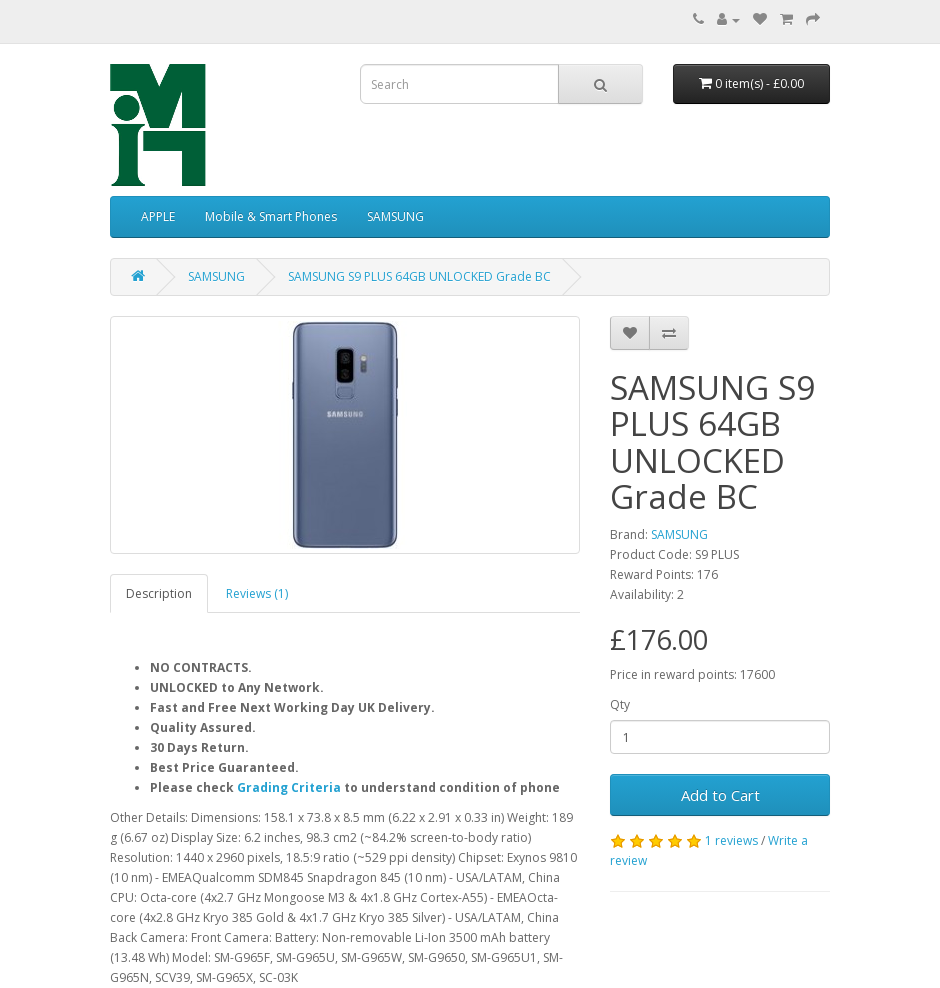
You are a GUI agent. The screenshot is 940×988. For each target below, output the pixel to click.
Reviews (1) (257, 593)
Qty (620, 704)
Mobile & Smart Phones (271, 216)
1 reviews (731, 840)
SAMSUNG (395, 216)
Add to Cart (720, 795)
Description (159, 593)
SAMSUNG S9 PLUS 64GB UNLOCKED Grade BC (419, 276)
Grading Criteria (289, 787)
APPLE (158, 216)
